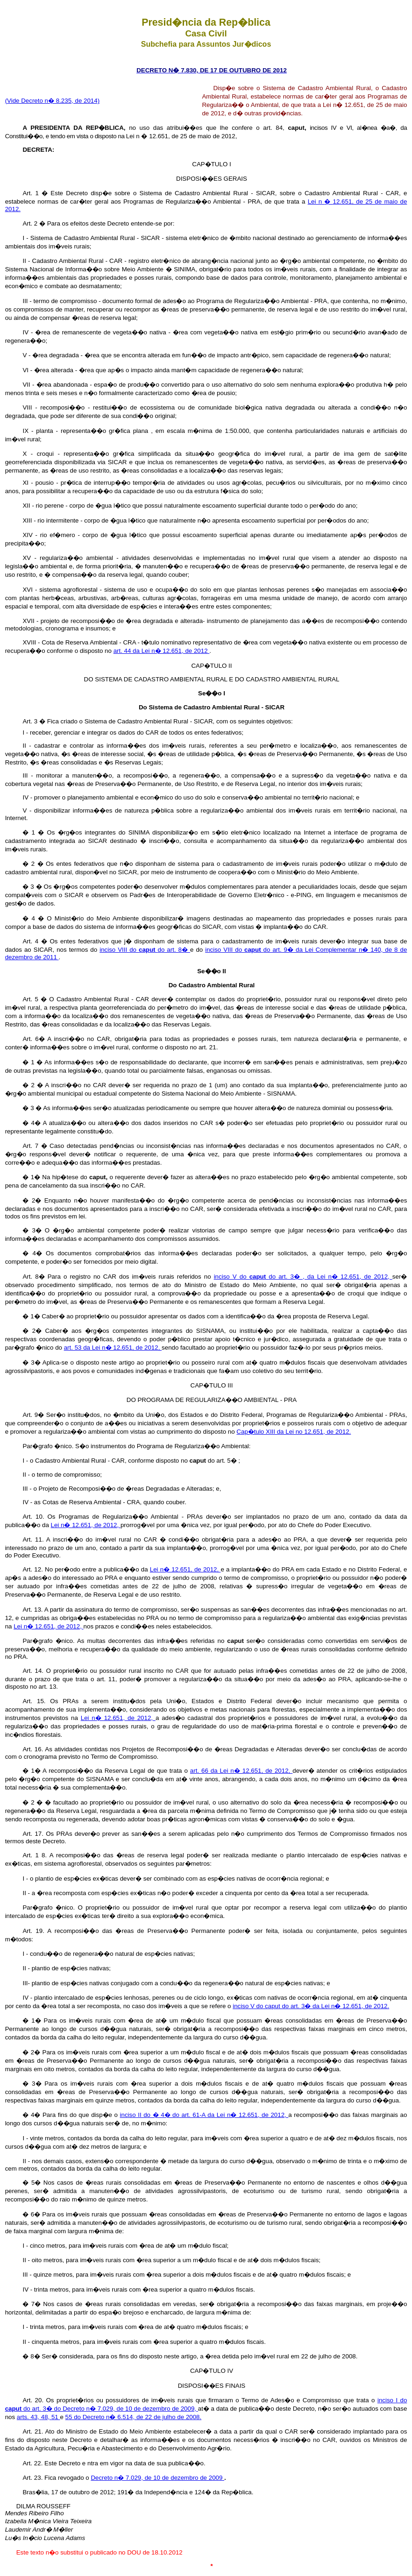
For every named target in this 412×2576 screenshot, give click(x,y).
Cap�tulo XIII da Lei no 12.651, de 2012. (293, 1431)
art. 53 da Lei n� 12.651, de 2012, (113, 1347)
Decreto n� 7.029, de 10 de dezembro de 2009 (157, 2477)
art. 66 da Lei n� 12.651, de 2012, (241, 1770)
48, (46, 2416)
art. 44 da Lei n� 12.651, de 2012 (162, 650)
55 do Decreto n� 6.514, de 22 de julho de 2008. (133, 2416)
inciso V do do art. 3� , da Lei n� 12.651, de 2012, (303, 1276)
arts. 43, (29, 2416)
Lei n (316, 201)
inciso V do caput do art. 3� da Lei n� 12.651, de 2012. (311, 2006)
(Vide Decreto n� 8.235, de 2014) (52, 100)
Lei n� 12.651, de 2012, (86, 1525)
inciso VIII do (119, 949)
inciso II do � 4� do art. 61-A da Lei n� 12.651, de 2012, (204, 2114)
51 (55, 2416)
